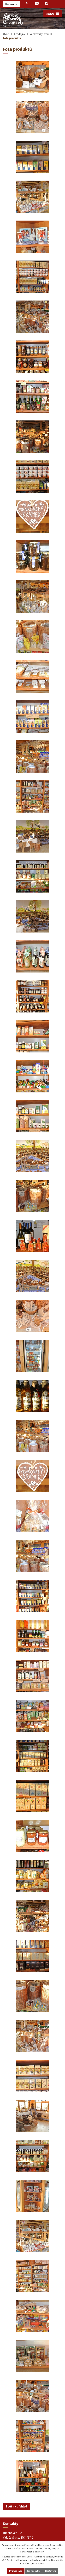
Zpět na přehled (16, 2506)
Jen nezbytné (34, 2571)
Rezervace (11, 4)
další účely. (40, 2552)
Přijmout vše (15, 2571)
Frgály (43, 32)
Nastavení (50, 2571)
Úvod (19, 32)
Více (55, 32)
